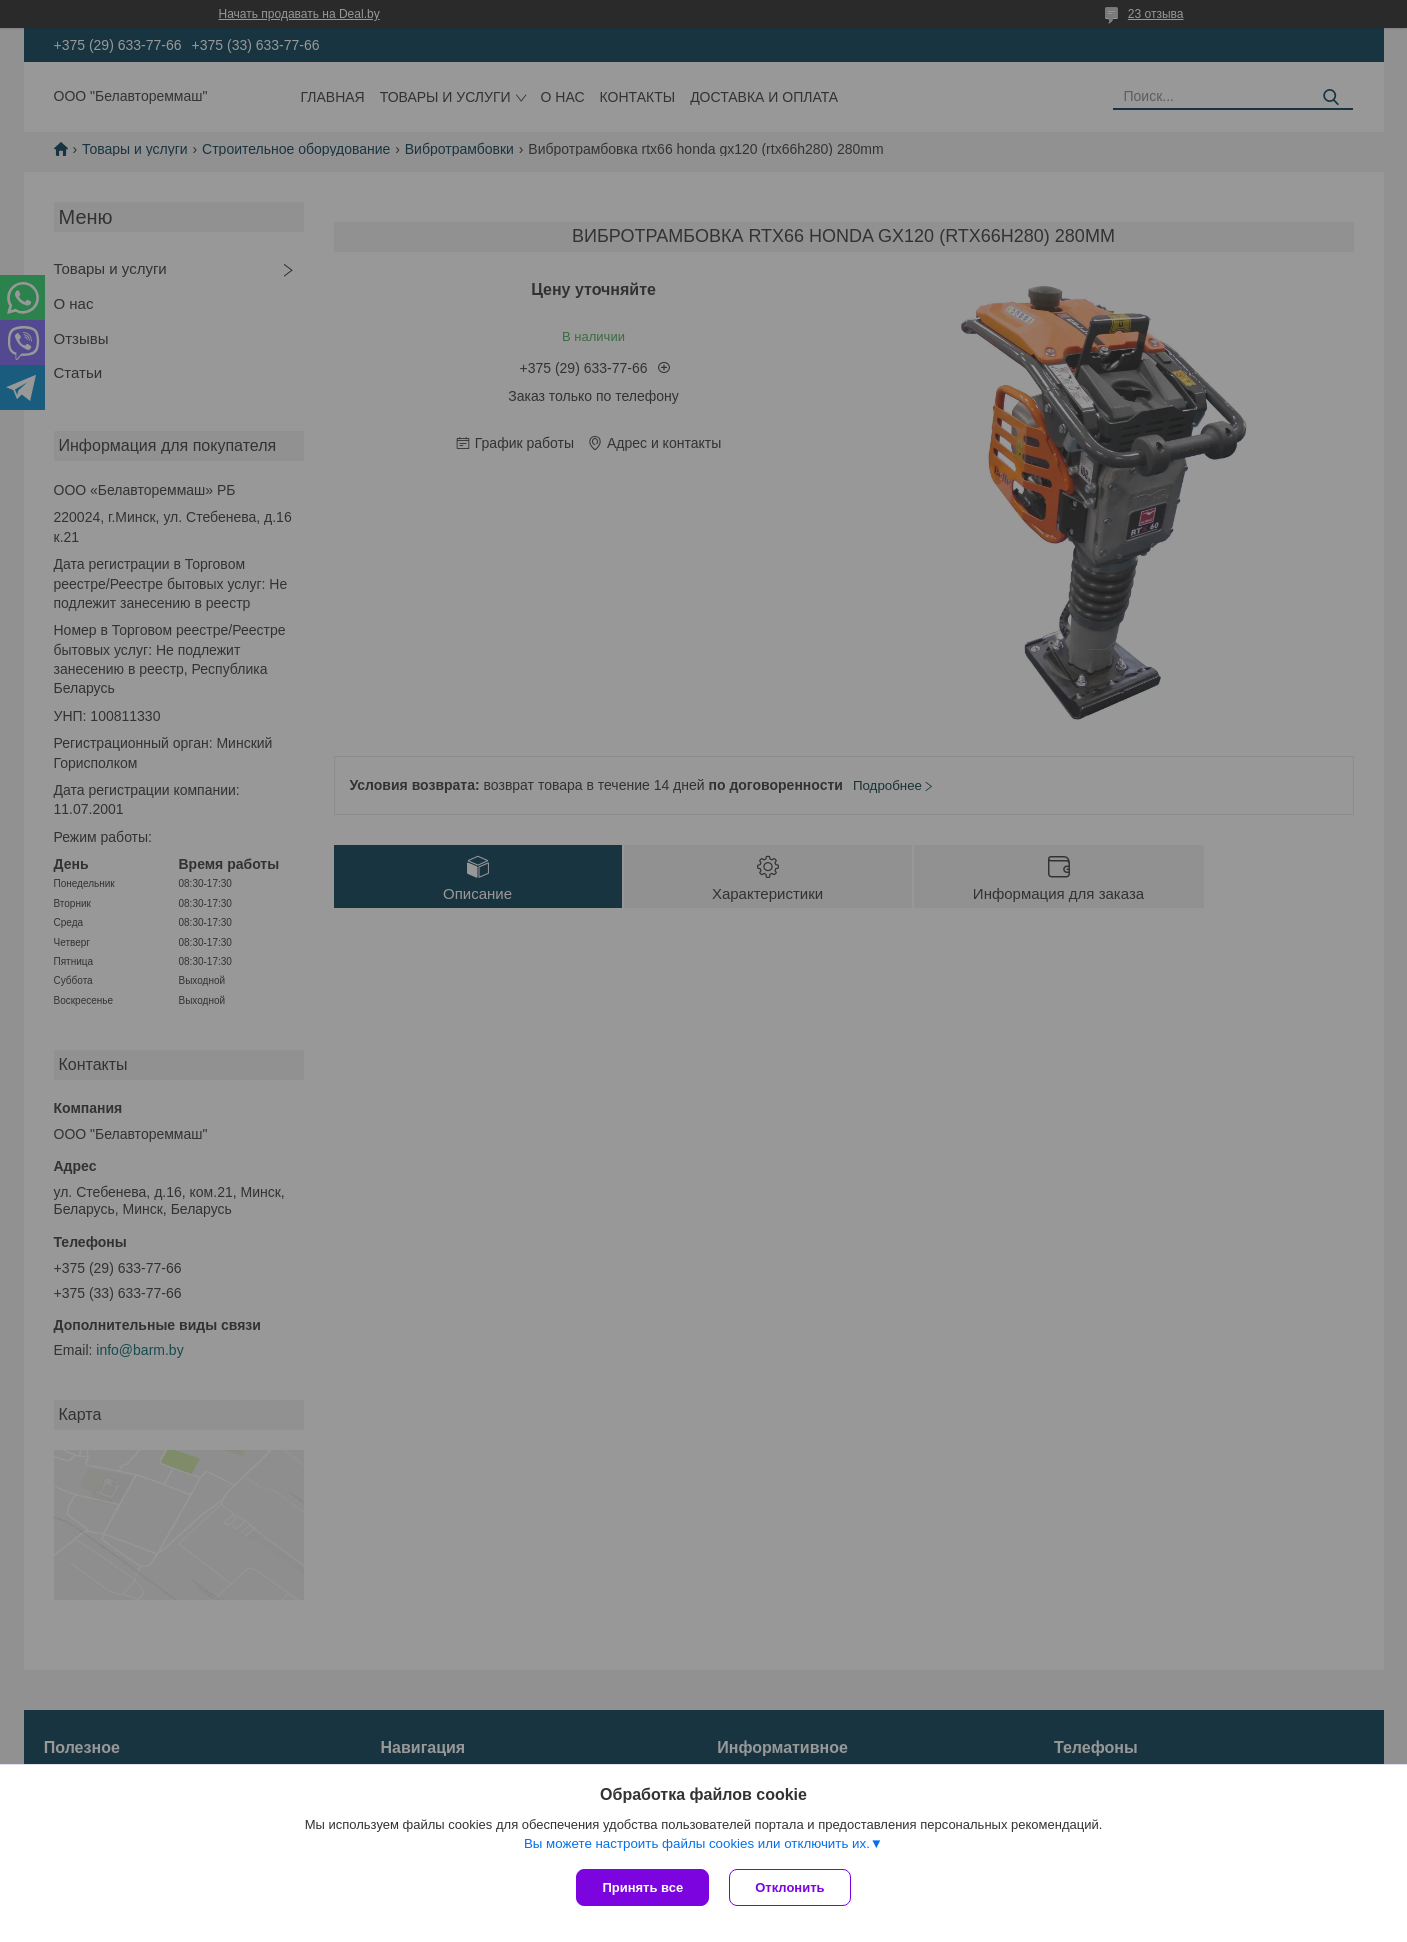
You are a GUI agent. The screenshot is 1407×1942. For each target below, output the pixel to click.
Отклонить (789, 1887)
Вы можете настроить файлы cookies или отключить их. (697, 1843)
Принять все (642, 1887)
